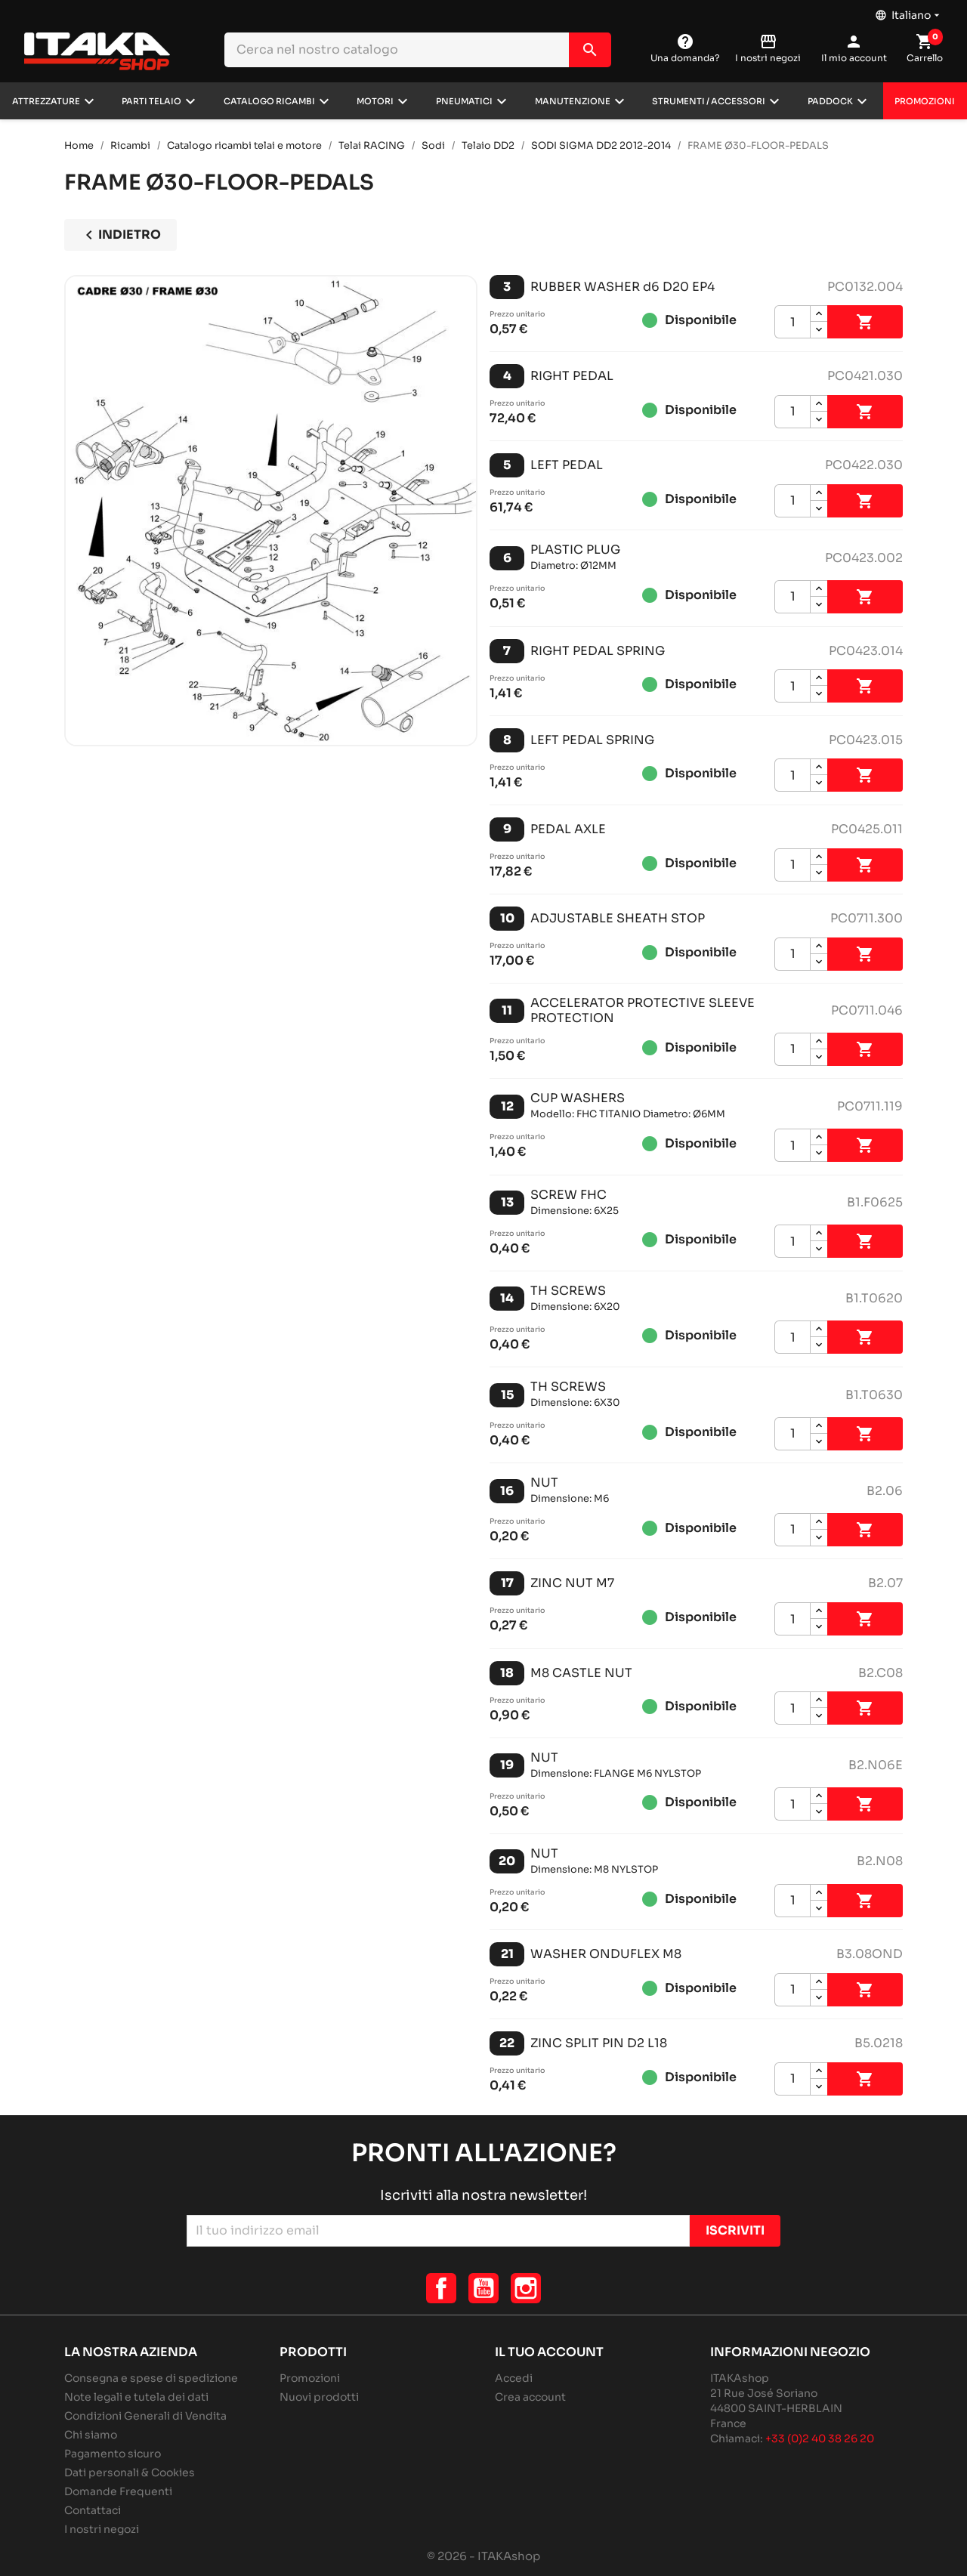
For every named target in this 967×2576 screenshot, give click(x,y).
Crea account (530, 2397)
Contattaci (92, 2510)
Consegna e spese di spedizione (151, 2378)
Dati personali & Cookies (129, 2472)
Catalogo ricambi (269, 101)
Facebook (441, 2288)
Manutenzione (572, 101)
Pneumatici (464, 101)
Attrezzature (46, 101)
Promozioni (924, 101)
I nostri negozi (101, 2529)
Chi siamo (90, 2435)
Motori (375, 101)
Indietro (120, 235)
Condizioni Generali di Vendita (145, 2416)
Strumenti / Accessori (708, 101)
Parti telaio (151, 101)
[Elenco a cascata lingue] (909, 11)
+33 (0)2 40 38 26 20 (819, 2438)
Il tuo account (549, 2352)
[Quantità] (792, 321)
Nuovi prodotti (319, 2397)
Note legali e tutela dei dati (136, 2397)
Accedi (514, 2378)
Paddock (830, 101)
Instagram (526, 2288)
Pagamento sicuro (112, 2453)
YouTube (483, 2288)
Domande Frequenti (118, 2491)
